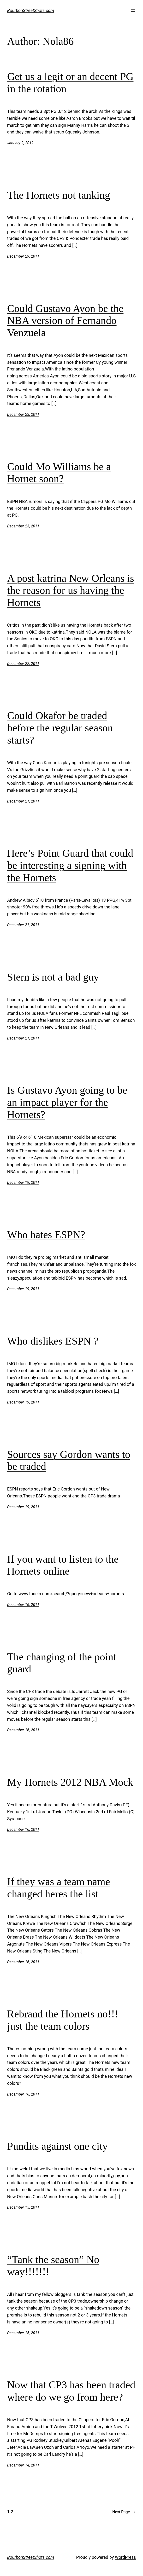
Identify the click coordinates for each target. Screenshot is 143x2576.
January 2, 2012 (20, 143)
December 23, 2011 (23, 414)
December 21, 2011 (23, 801)
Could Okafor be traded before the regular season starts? (60, 728)
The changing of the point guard (61, 1663)
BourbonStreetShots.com (30, 10)
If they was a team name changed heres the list (58, 1888)
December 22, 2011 (23, 663)
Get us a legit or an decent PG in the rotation (70, 83)
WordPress (125, 2557)
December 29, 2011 (23, 256)
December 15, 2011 (23, 2207)
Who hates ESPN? (46, 1235)
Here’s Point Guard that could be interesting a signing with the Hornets (70, 865)
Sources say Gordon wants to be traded (68, 1461)
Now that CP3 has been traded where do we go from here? (71, 2391)
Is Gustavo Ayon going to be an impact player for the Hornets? (67, 1102)
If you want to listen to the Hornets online (63, 1565)
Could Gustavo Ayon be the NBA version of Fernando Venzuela (65, 321)
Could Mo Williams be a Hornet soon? (59, 473)
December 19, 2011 (23, 1182)
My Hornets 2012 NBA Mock (70, 1782)
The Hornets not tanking (58, 195)
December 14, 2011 (23, 2465)
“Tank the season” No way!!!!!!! (53, 2266)
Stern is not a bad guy (53, 977)
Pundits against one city (57, 2146)
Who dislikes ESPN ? (52, 1341)
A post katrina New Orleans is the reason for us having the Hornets (70, 590)
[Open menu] (133, 10)
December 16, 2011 (23, 1604)
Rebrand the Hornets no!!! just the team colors (62, 2020)
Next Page (124, 2512)
